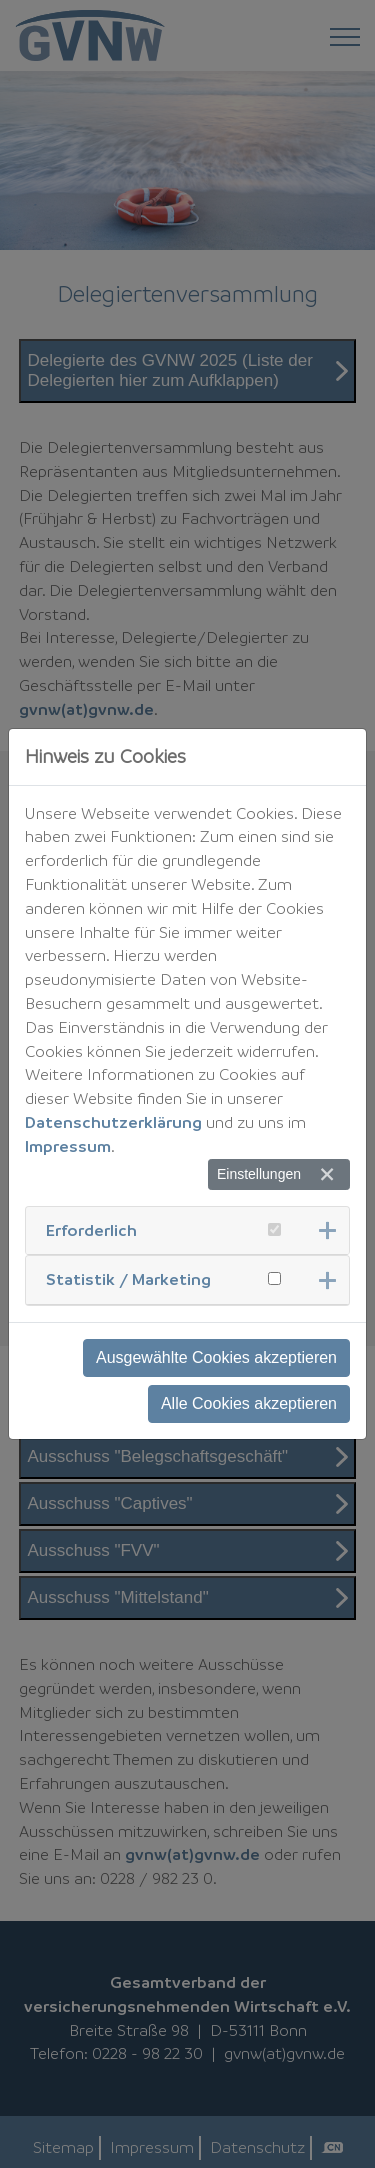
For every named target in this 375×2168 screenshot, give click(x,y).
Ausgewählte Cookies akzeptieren (216, 1357)
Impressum (68, 1146)
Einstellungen (259, 1174)
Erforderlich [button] (91, 1230)
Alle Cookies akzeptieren (249, 1403)
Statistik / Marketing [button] (128, 1279)
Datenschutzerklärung (113, 1122)
